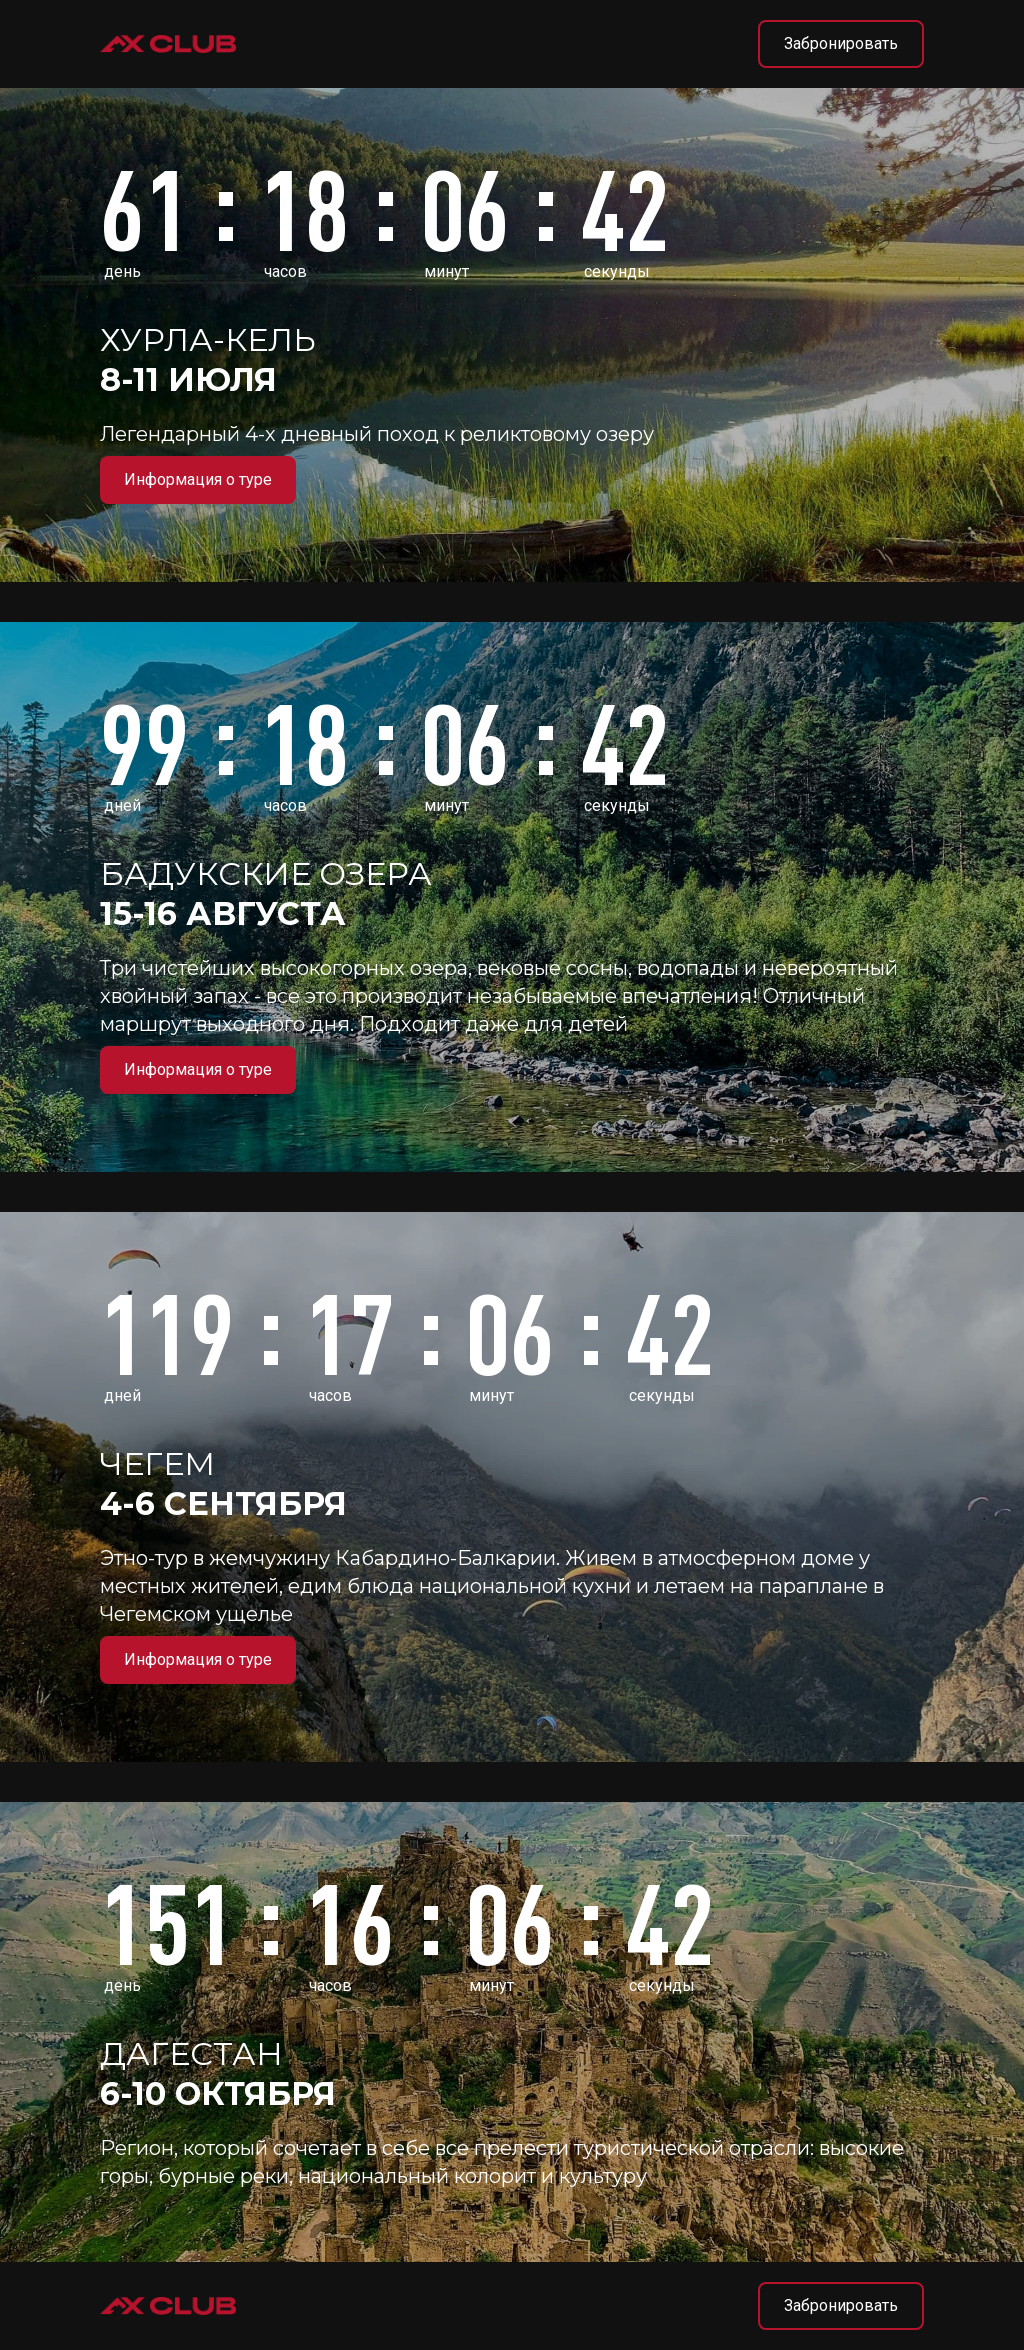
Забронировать (841, 43)
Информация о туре (198, 479)
